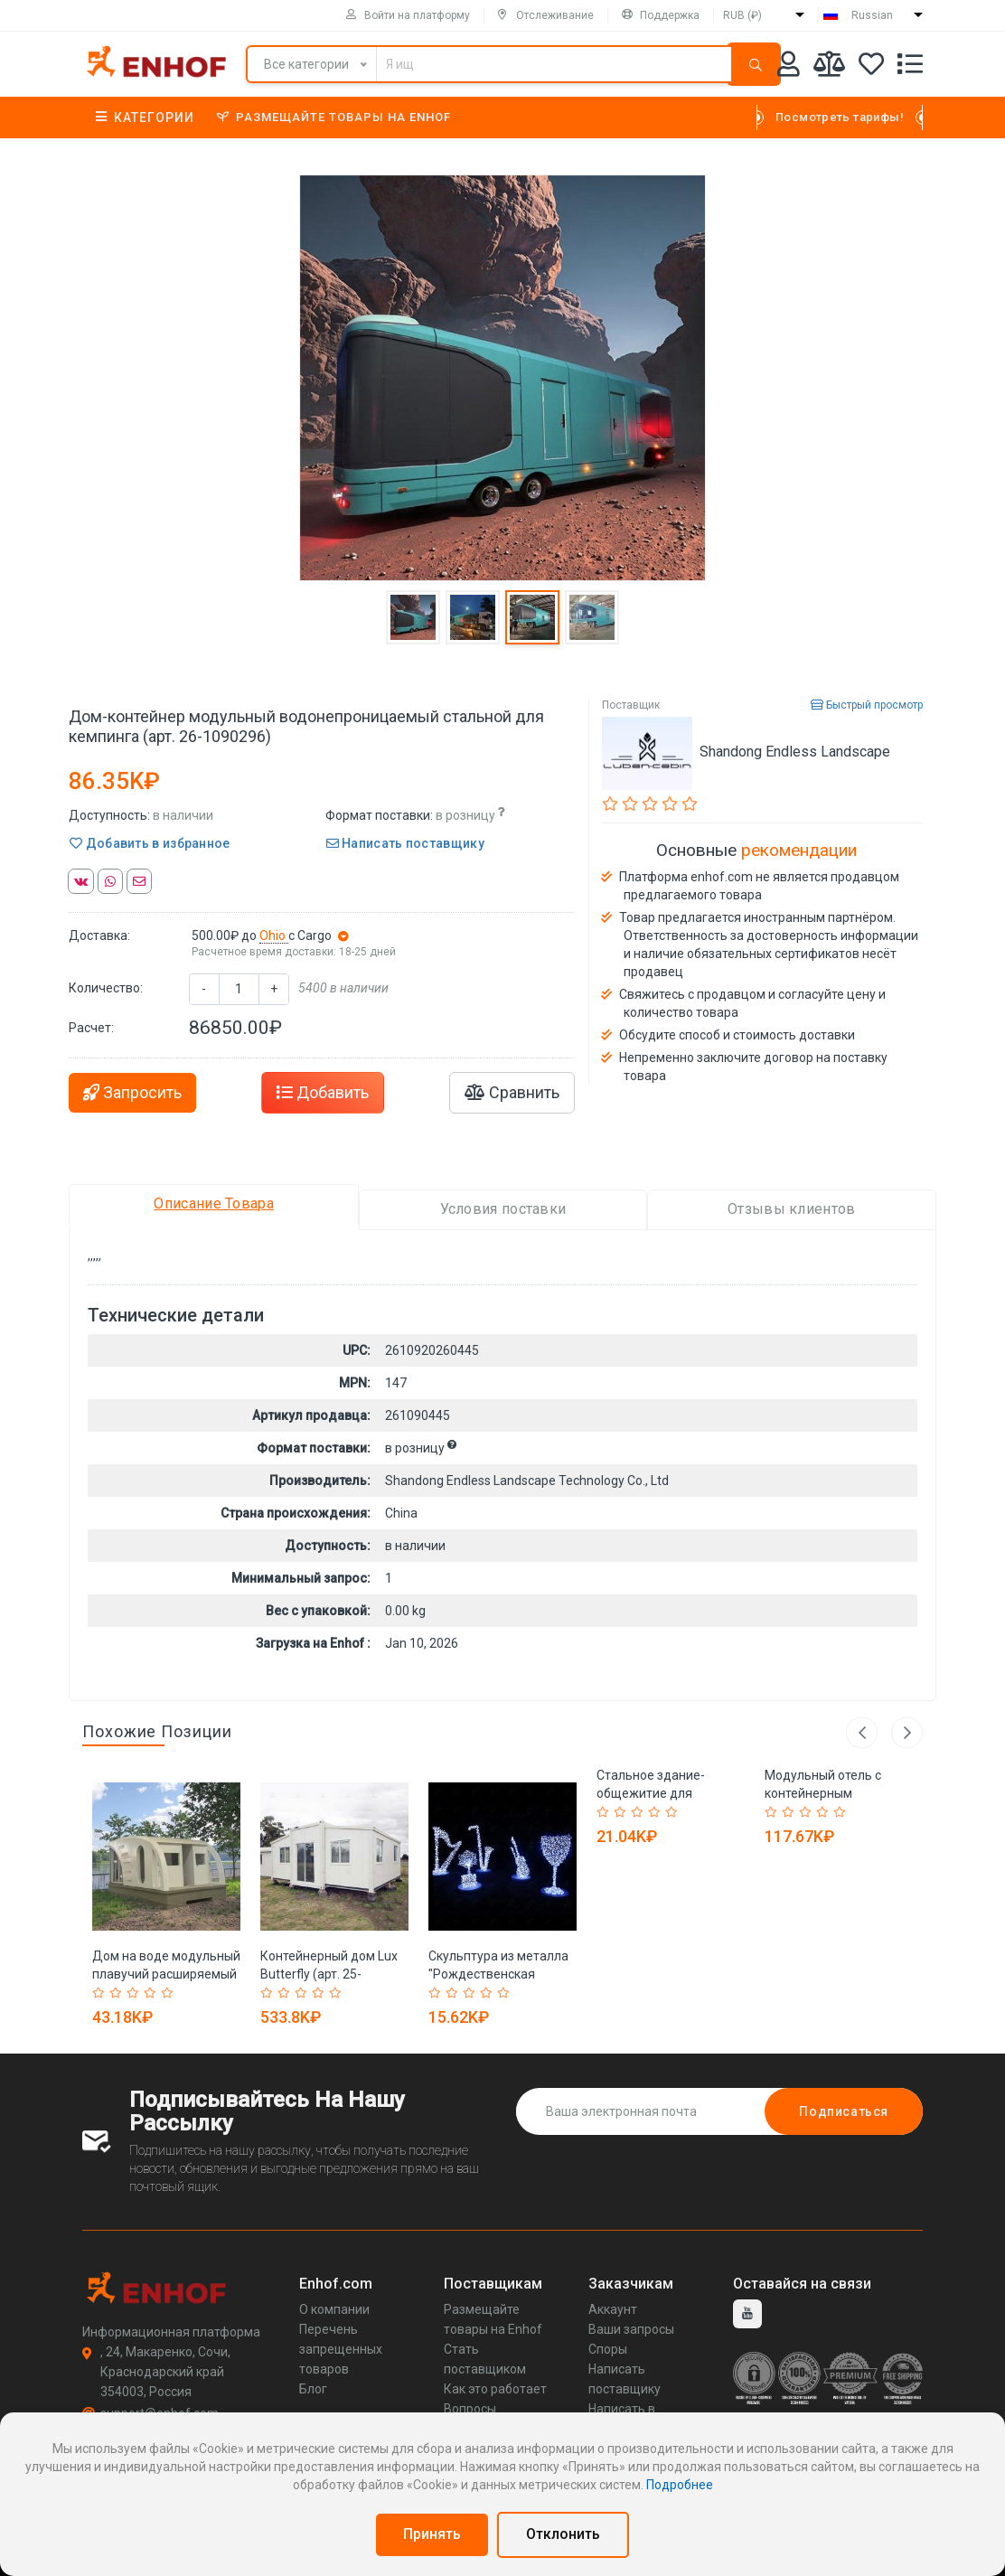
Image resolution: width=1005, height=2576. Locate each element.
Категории (145, 117)
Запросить (132, 1092)
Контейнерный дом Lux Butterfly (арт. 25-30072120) (329, 1974)
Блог (313, 2389)
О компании (334, 2309)
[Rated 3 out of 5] (135, 1993)
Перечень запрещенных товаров (340, 2349)
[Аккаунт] (788, 67)
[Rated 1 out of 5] (100, 1993)
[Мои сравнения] (829, 67)
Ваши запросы (631, 2329)
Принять (432, 2534)
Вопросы (470, 2409)
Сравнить (512, 1092)
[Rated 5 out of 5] (169, 1993)
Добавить (323, 1092)
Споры (607, 2349)
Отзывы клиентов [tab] (792, 1208)
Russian (872, 15)
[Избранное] (871, 67)
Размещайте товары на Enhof (334, 117)
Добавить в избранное (150, 843)
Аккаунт (612, 2309)
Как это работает (495, 2389)
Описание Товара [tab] (214, 1203)
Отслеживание (546, 15)
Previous (862, 1732)
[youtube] (747, 2313)
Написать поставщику (405, 843)
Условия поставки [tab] (503, 1208)
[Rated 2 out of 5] (118, 1993)
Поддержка (661, 15)
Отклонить (563, 2534)
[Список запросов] (910, 67)
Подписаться (843, 2111)
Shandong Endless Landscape (795, 751)
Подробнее (679, 2484)
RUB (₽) (742, 15)
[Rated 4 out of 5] (152, 1993)
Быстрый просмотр (867, 705)
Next (907, 1732)
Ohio (273, 935)
